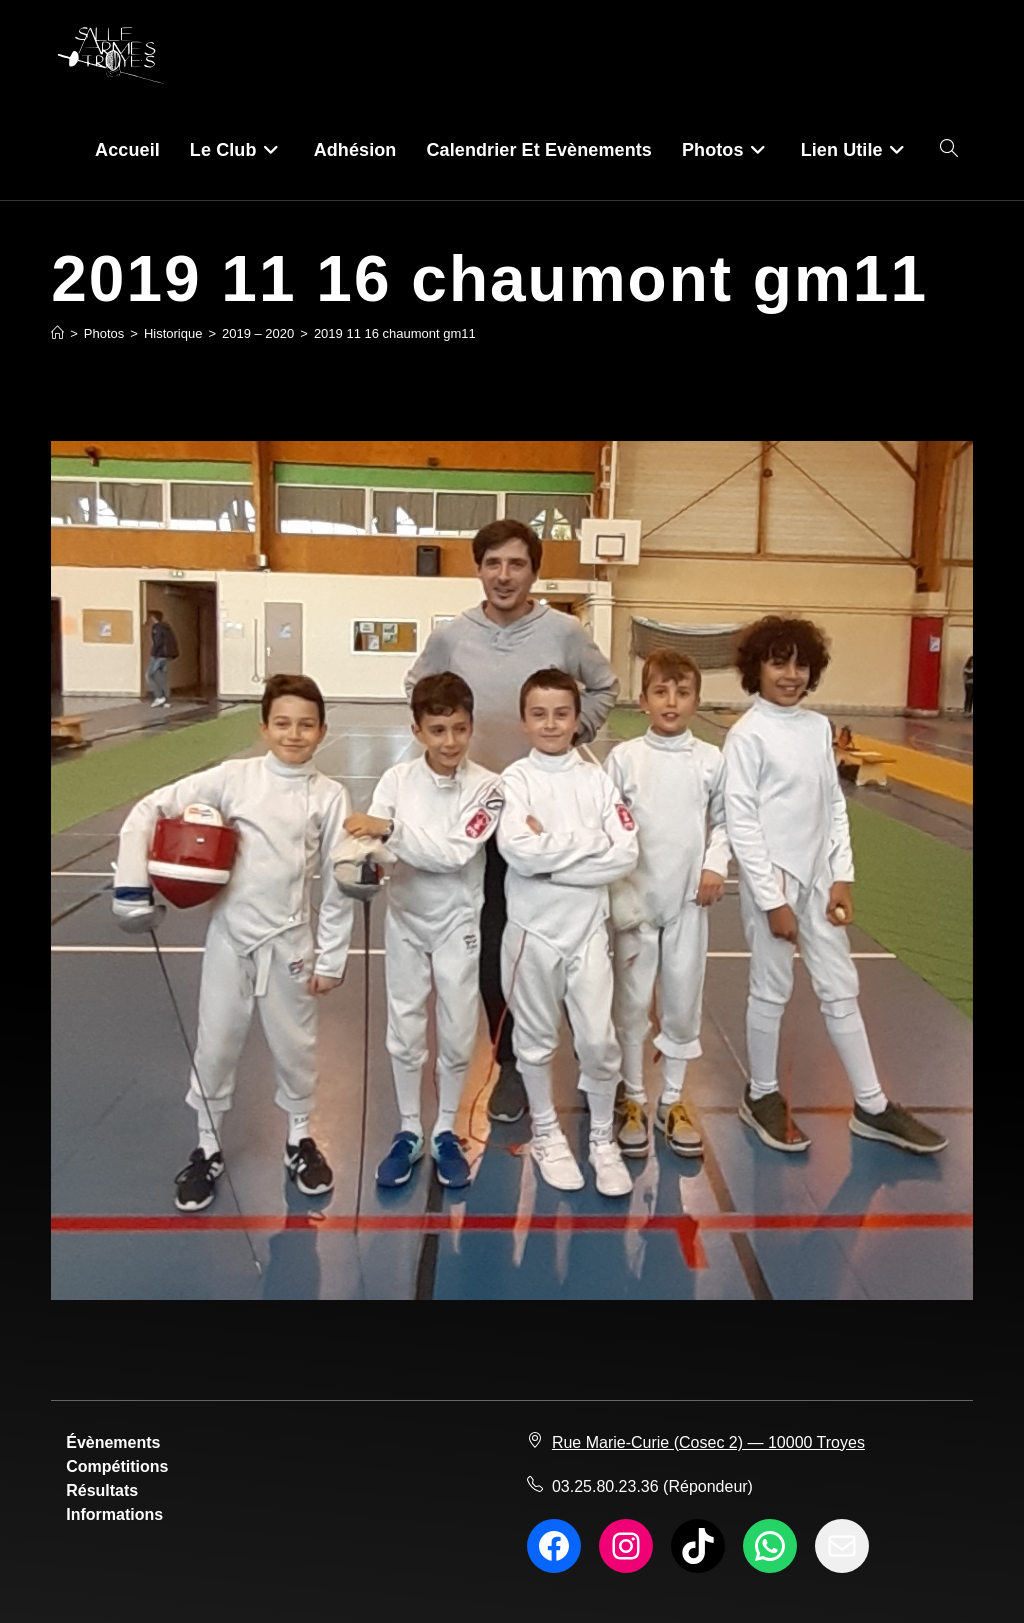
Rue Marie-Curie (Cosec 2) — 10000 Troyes (708, 1442)
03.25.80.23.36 (605, 1486)
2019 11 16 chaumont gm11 (395, 333)
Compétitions (117, 1466)
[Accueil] (57, 333)
